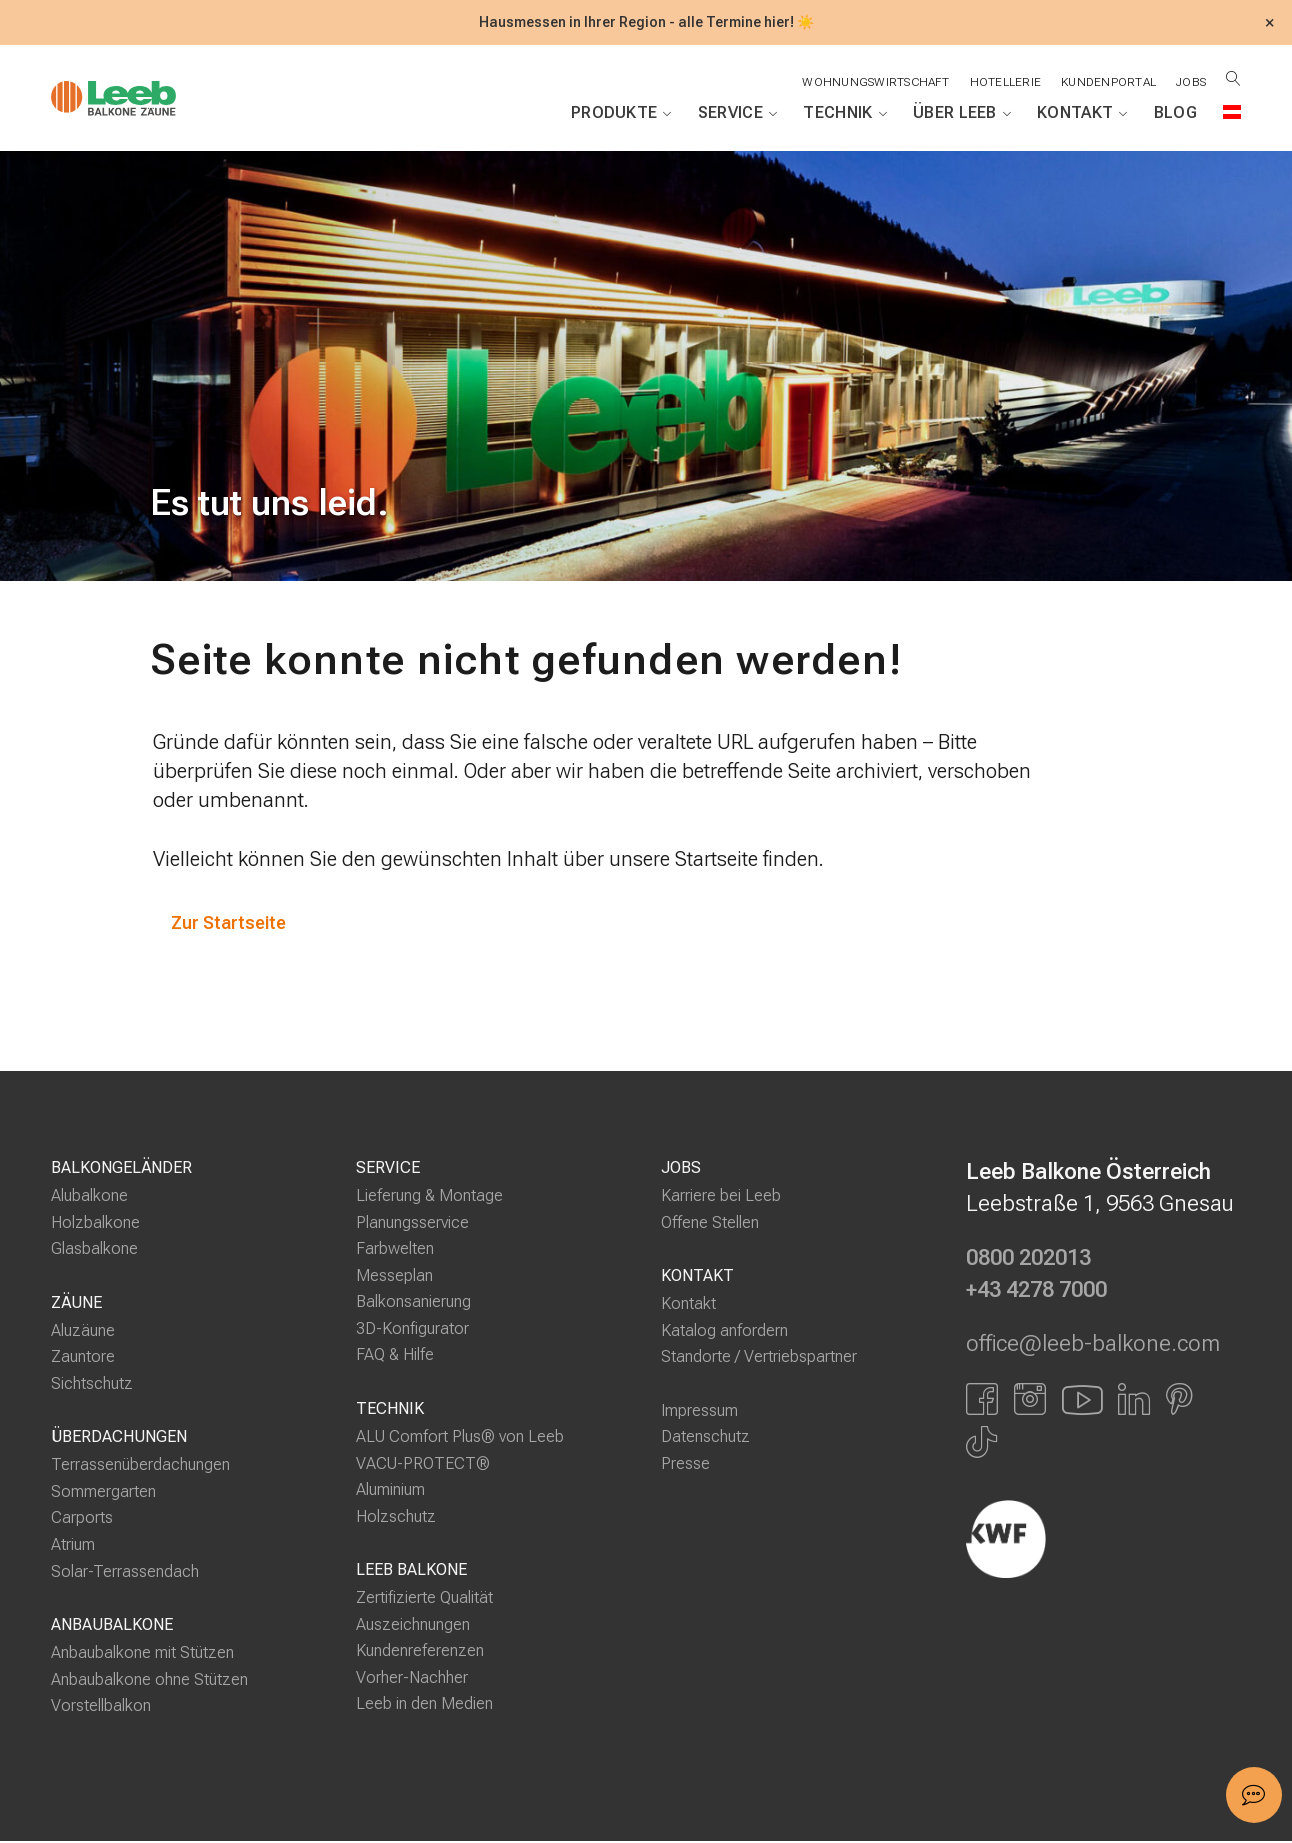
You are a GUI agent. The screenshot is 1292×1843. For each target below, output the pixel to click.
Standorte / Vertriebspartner (759, 1358)
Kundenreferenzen (420, 1652)
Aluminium (390, 1491)
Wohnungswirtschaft (871, 82)
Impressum (699, 1411)
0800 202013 (1028, 1260)
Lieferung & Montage (429, 1197)
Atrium (73, 1546)
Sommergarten (103, 1493)
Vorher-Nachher (412, 1678)
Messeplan (394, 1276)
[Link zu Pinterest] (1179, 1400)
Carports (82, 1519)
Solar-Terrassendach (125, 1572)
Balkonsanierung (413, 1303)
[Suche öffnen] (1233, 78)
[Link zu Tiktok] (981, 1444)
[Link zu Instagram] (1030, 1400)
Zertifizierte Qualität (424, 1599)
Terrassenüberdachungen (140, 1466)
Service (738, 113)
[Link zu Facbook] (982, 1400)
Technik (845, 113)
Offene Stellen (710, 1223)
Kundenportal (1106, 82)
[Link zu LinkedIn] (1134, 1400)
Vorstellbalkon (101, 1707)
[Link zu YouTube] (1082, 1400)
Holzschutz (396, 1517)
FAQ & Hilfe (395, 1356)
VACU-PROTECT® (423, 1464)
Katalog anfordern (724, 1331)
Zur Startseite (230, 924)
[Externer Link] (1103, 1540)
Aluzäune (83, 1331)
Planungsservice (412, 1223)
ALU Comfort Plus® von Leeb (460, 1438)
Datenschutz (705, 1438)
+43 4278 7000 (1036, 1292)
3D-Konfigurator (412, 1330)
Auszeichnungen (413, 1625)
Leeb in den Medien (424, 1705)
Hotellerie (1002, 82)
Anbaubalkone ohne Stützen (149, 1680)
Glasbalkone (94, 1250)
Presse (685, 1464)
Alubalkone (89, 1197)
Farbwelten (395, 1250)
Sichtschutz (92, 1384)
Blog (1175, 112)
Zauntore (83, 1358)
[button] (1254, 1795)
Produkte (621, 113)
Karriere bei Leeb (721, 1197)
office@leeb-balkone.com (1093, 1346)
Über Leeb (962, 113)
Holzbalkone (95, 1223)
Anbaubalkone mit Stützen (142, 1654)
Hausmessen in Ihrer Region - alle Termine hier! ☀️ (646, 22)
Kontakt (1082, 113)
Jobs (1190, 82)
